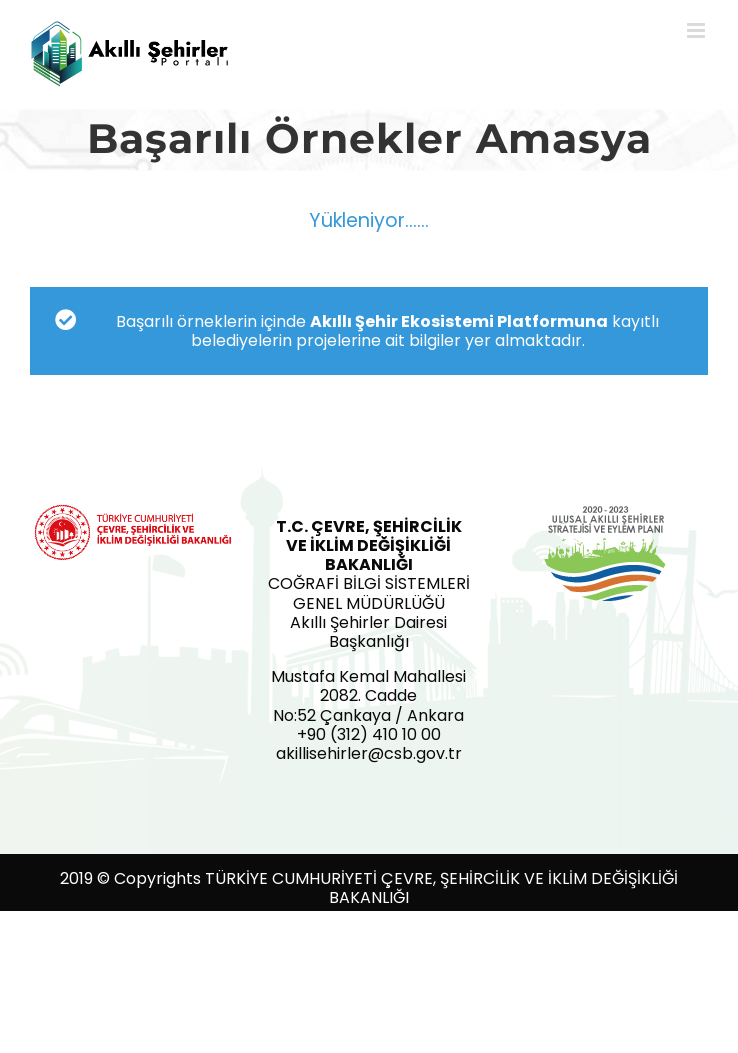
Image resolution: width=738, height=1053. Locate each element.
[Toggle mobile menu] (697, 30)
